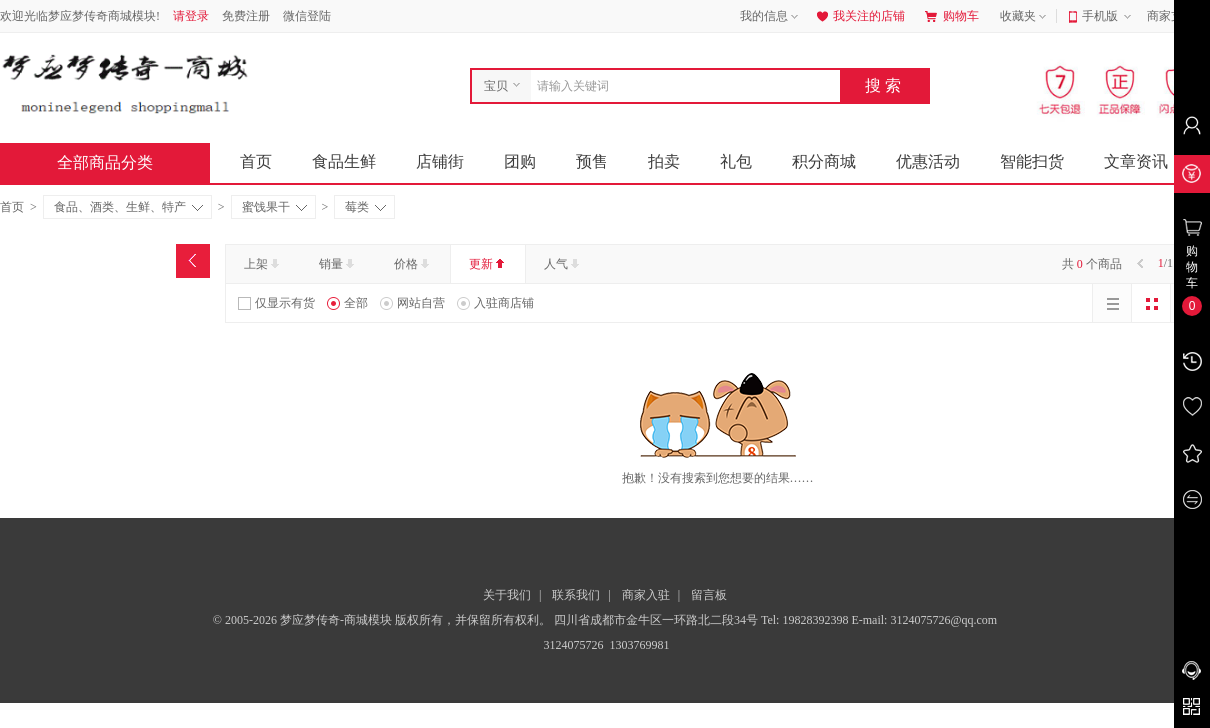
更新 (488, 264)
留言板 (709, 595)
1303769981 (638, 645)
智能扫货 (1032, 161)
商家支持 (1178, 17)
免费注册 (246, 16)
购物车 (952, 16)
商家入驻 (646, 595)
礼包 (736, 161)
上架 (263, 264)
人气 (563, 264)
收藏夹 (1025, 17)
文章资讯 (1136, 161)
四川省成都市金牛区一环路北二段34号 (657, 620)
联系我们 (576, 595)
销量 (338, 264)
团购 (520, 161)
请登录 (191, 16)
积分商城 (824, 161)
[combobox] (680, 86)
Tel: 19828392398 (806, 620)
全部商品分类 (121, 162)
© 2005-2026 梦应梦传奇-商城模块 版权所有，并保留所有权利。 (382, 620)
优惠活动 (928, 161)
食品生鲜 (344, 161)
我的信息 (771, 17)
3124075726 (572, 645)
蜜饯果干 (274, 207)
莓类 (365, 207)
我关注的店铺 (859, 16)
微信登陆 (307, 16)
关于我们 (507, 595)
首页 (256, 161)
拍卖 (664, 161)
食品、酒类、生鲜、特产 (128, 207)
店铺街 (440, 161)
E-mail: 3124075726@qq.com (924, 620)
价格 (413, 264)
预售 (592, 161)
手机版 (1108, 17)
